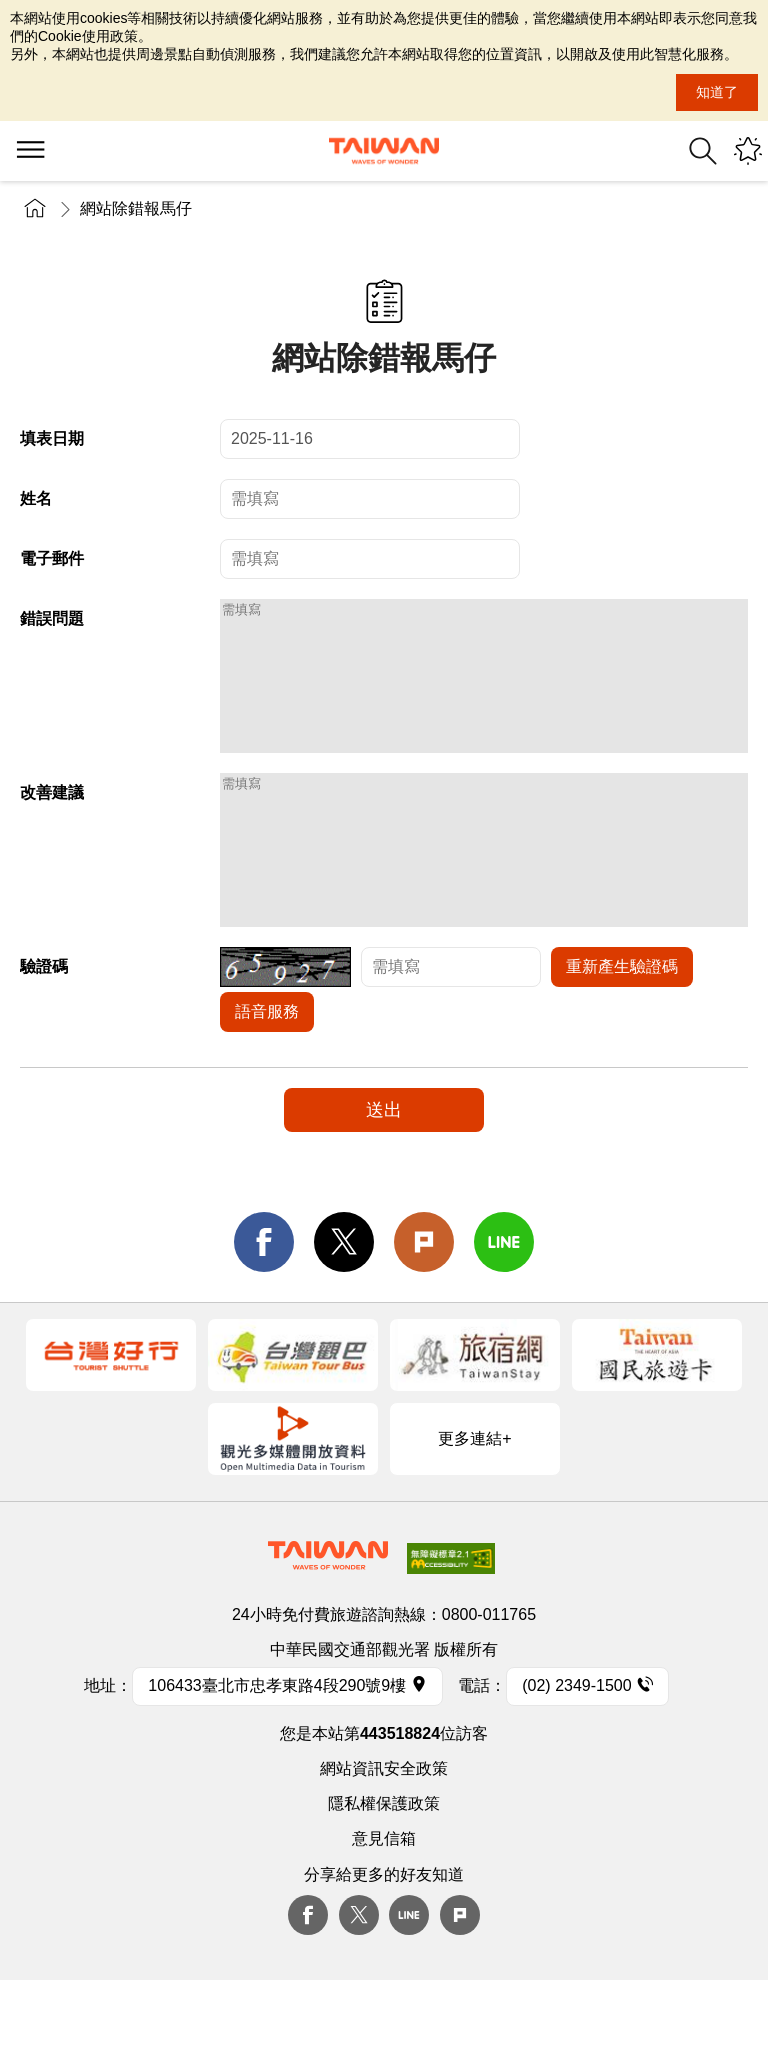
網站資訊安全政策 (384, 1828)
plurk (460, 1975)
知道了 (717, 92)
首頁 (35, 208)
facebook (264, 1302)
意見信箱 (384, 1898)
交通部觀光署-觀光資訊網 (384, 151)
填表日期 (52, 438)
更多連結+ (474, 1498)
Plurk (424, 1302)
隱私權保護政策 (384, 1863)
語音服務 (267, 1071)
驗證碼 (44, 1026)
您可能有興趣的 (748, 151)
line (504, 1302)
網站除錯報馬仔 (136, 208)
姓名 (36, 498)
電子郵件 (52, 558)
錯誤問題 (52, 618)
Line (409, 1975)
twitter (344, 1302)
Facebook (308, 1975)
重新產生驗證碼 (622, 1026)
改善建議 (52, 822)
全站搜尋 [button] (703, 151)
